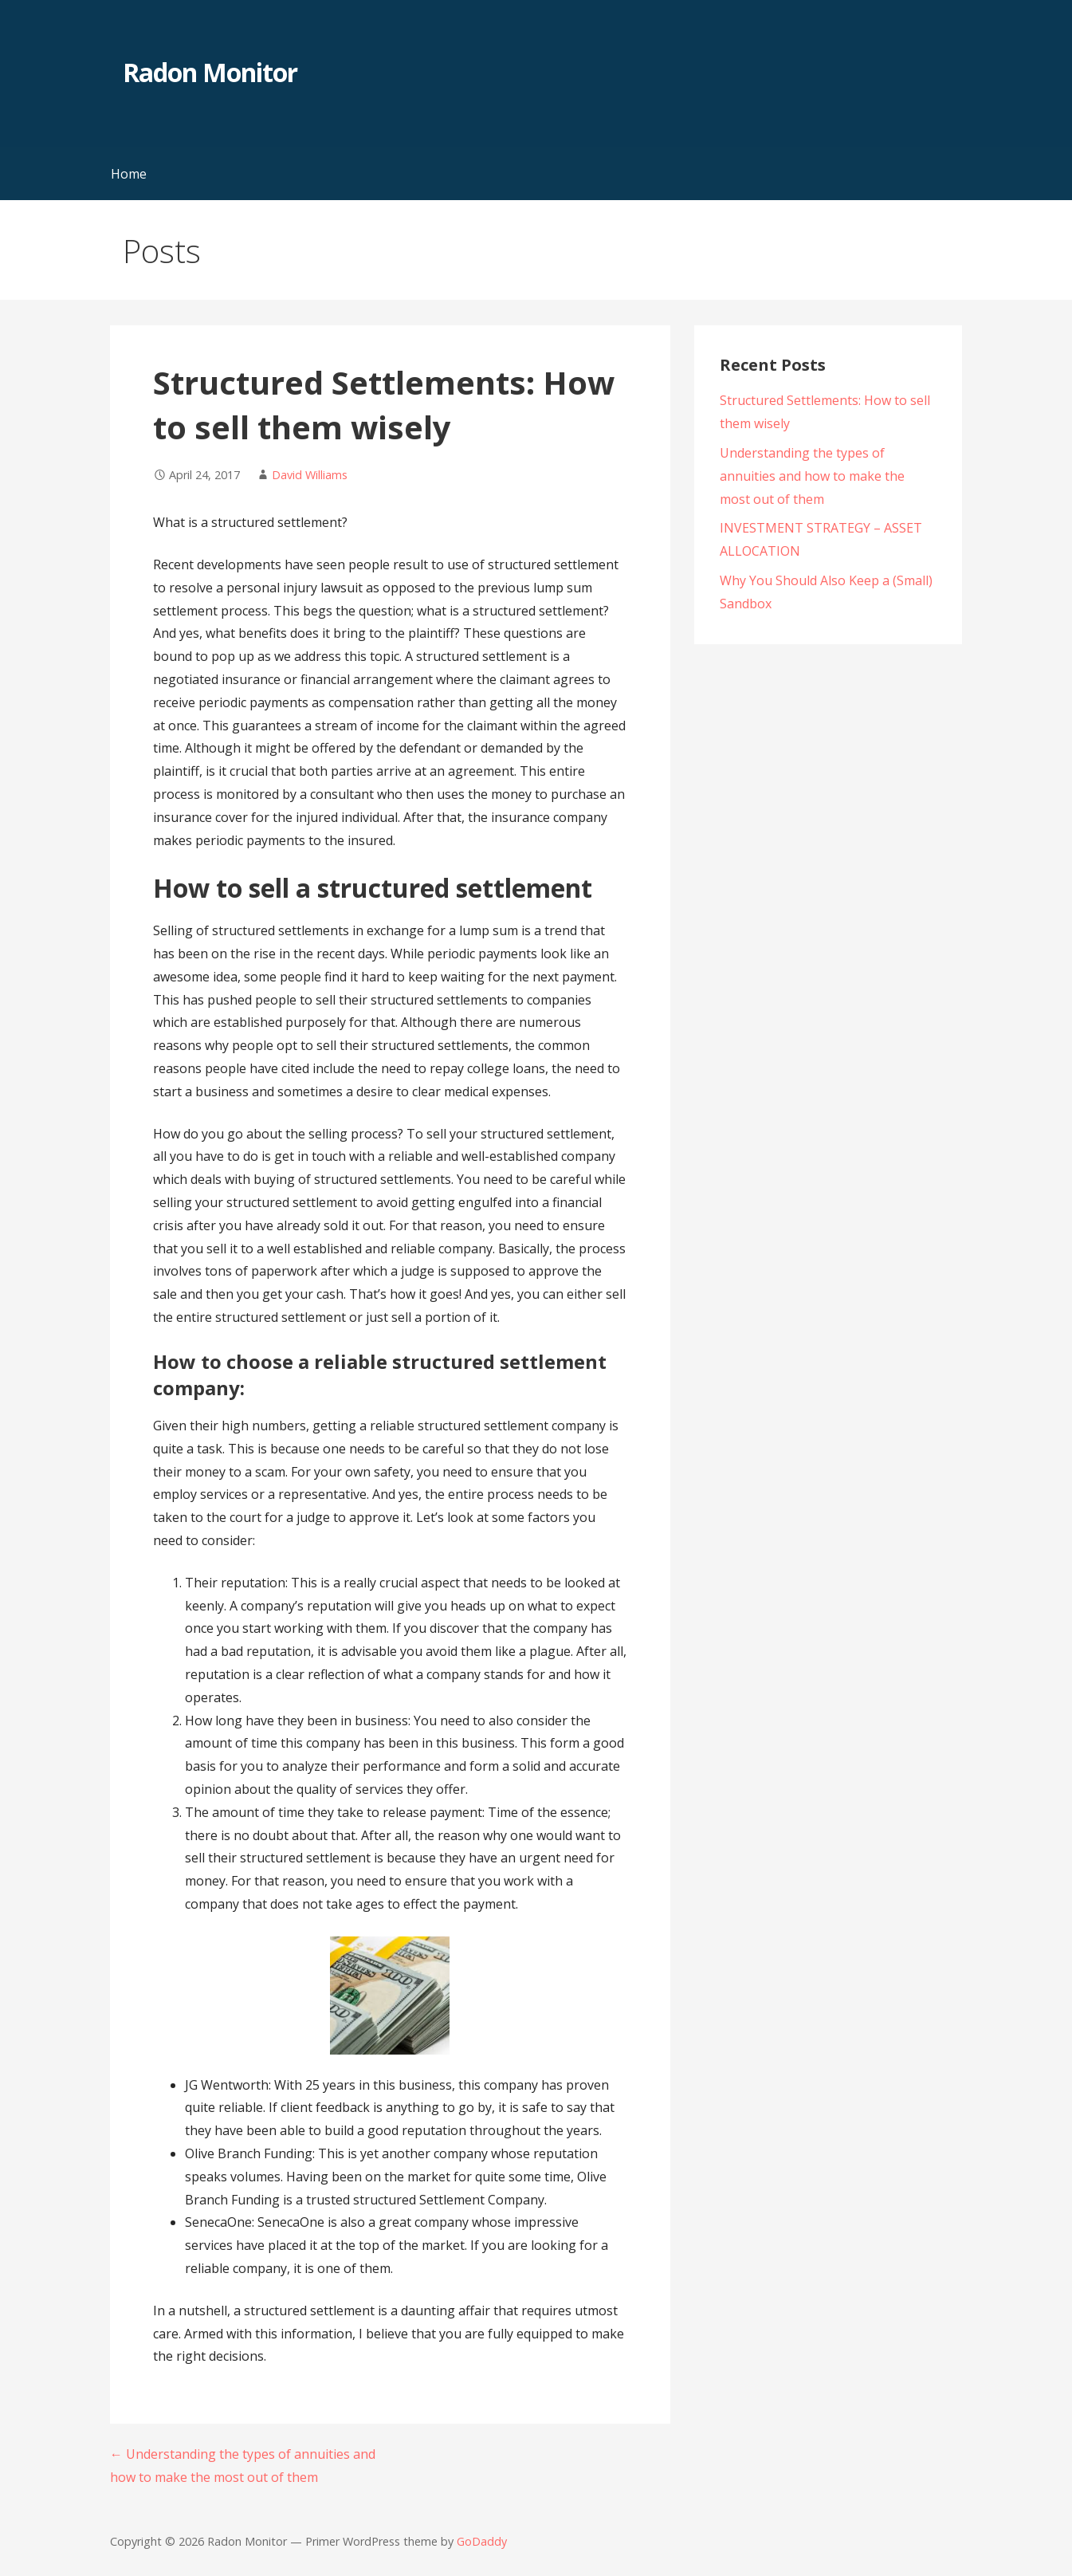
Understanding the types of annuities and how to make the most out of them (812, 476)
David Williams (310, 474)
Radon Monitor (210, 72)
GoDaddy (482, 2541)
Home (129, 174)
